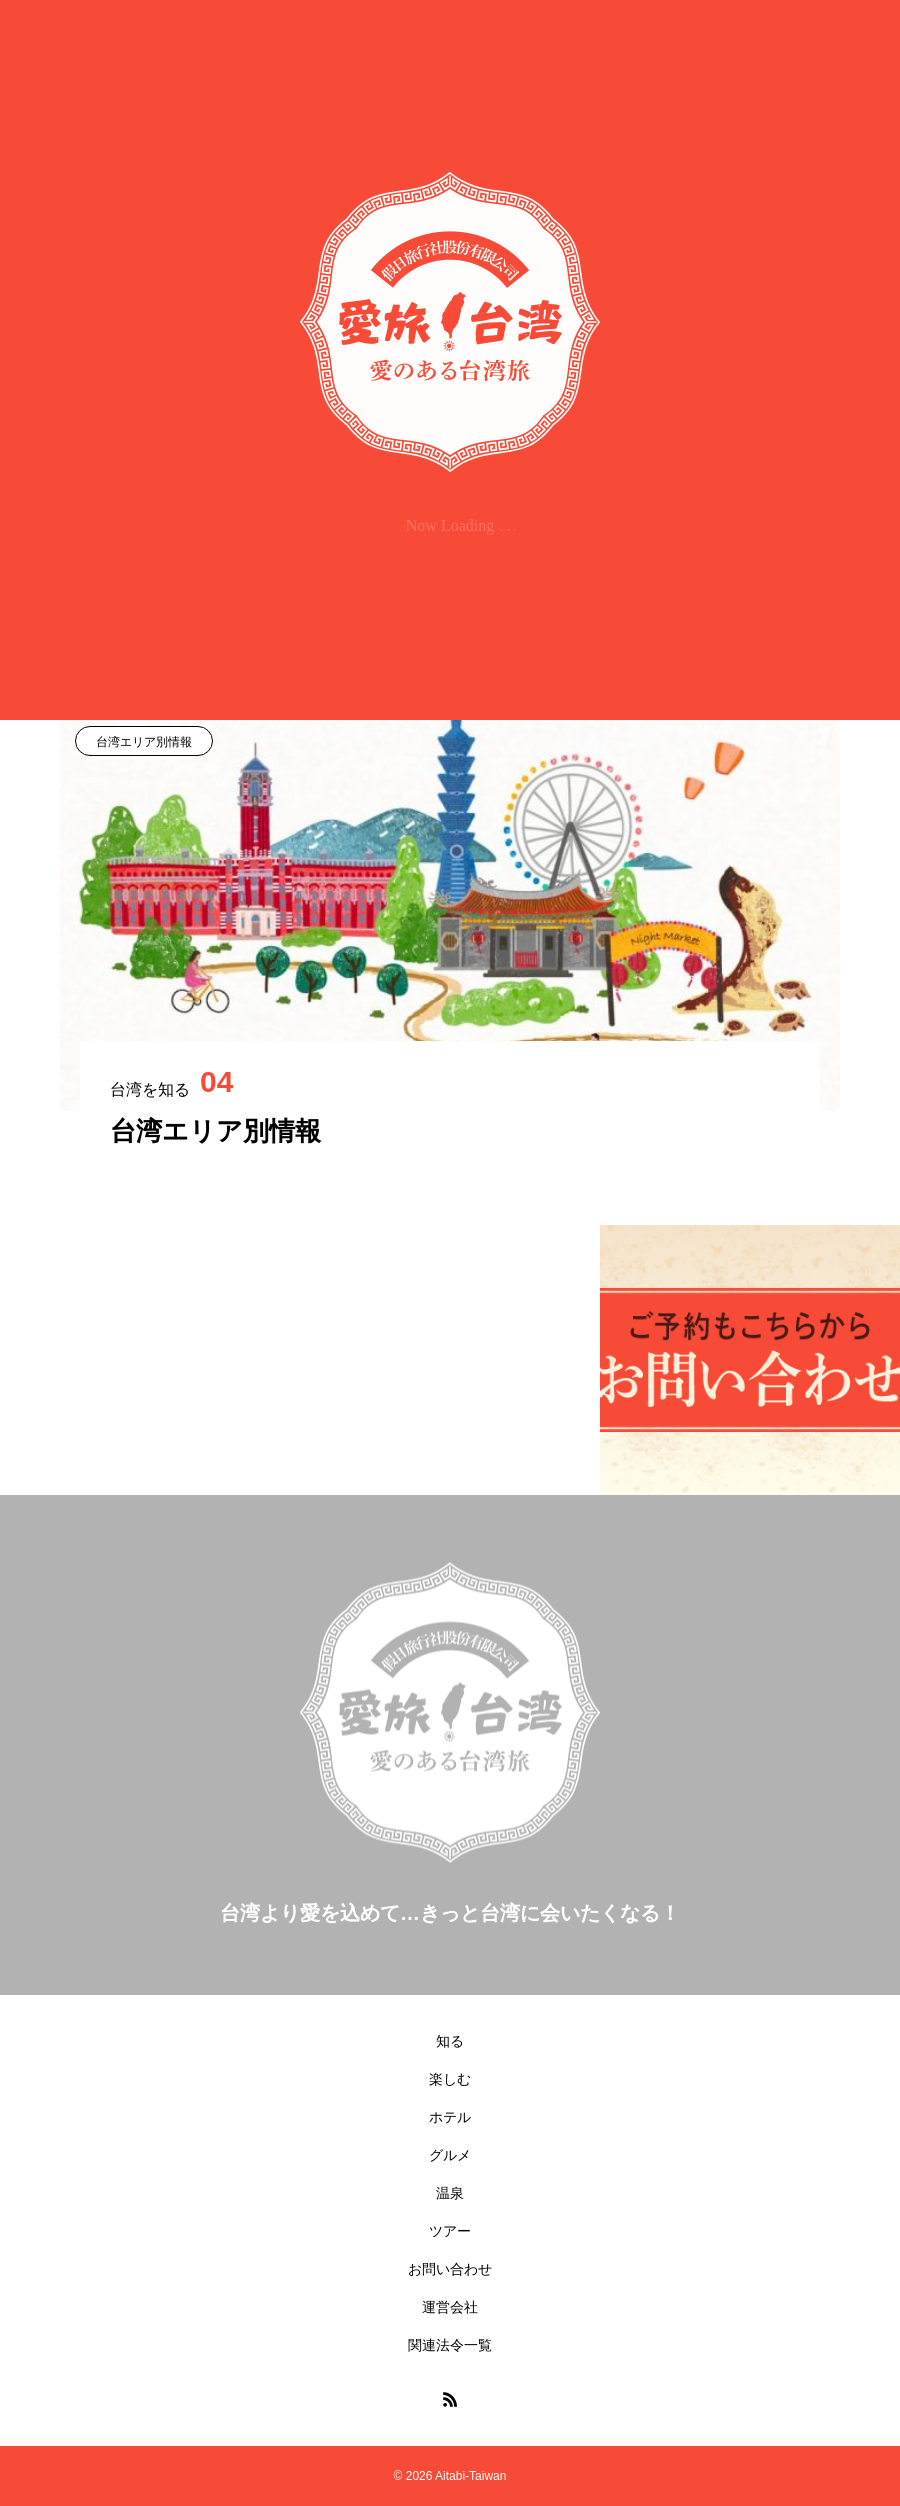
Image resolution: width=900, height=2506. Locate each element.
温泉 (450, 2193)
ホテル (450, 2117)
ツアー (450, 2231)
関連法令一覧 (450, 2345)
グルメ (450, 2155)
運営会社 (450, 2307)
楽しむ (450, 2079)
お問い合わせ (450, 2269)
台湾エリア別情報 (144, 742)
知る (450, 2041)
